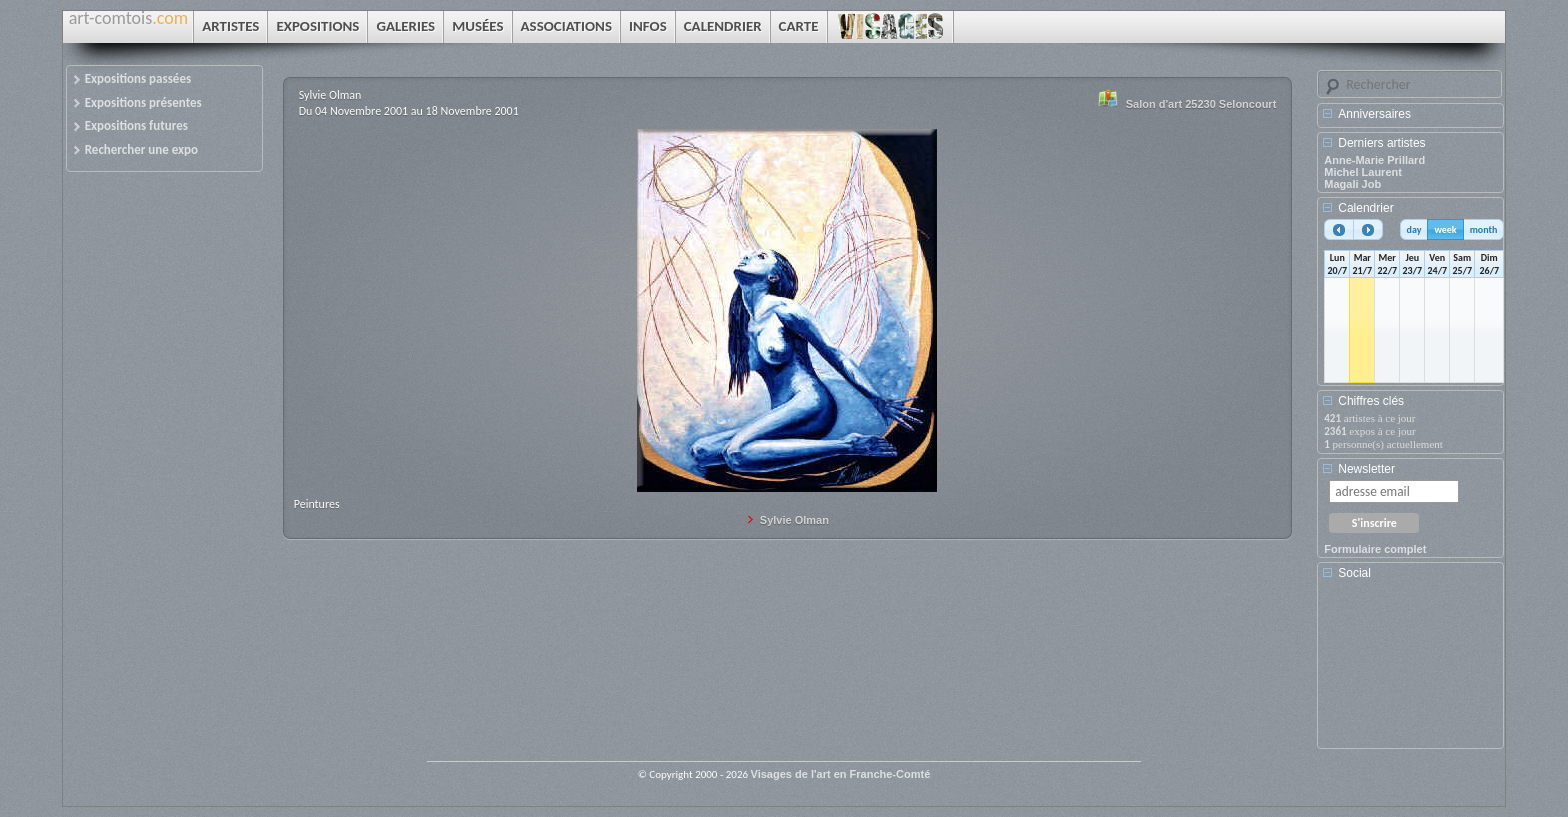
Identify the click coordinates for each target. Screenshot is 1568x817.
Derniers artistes (1381, 143)
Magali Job (1352, 184)
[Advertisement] (1414, 671)
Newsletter (1366, 469)
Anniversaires (1374, 114)
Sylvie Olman (794, 520)
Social (1354, 573)
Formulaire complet (1375, 549)
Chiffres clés (1371, 401)
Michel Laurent (1363, 172)
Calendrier (1365, 208)
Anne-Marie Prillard (1374, 160)
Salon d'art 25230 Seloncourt (1201, 104)
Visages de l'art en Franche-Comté (841, 774)
